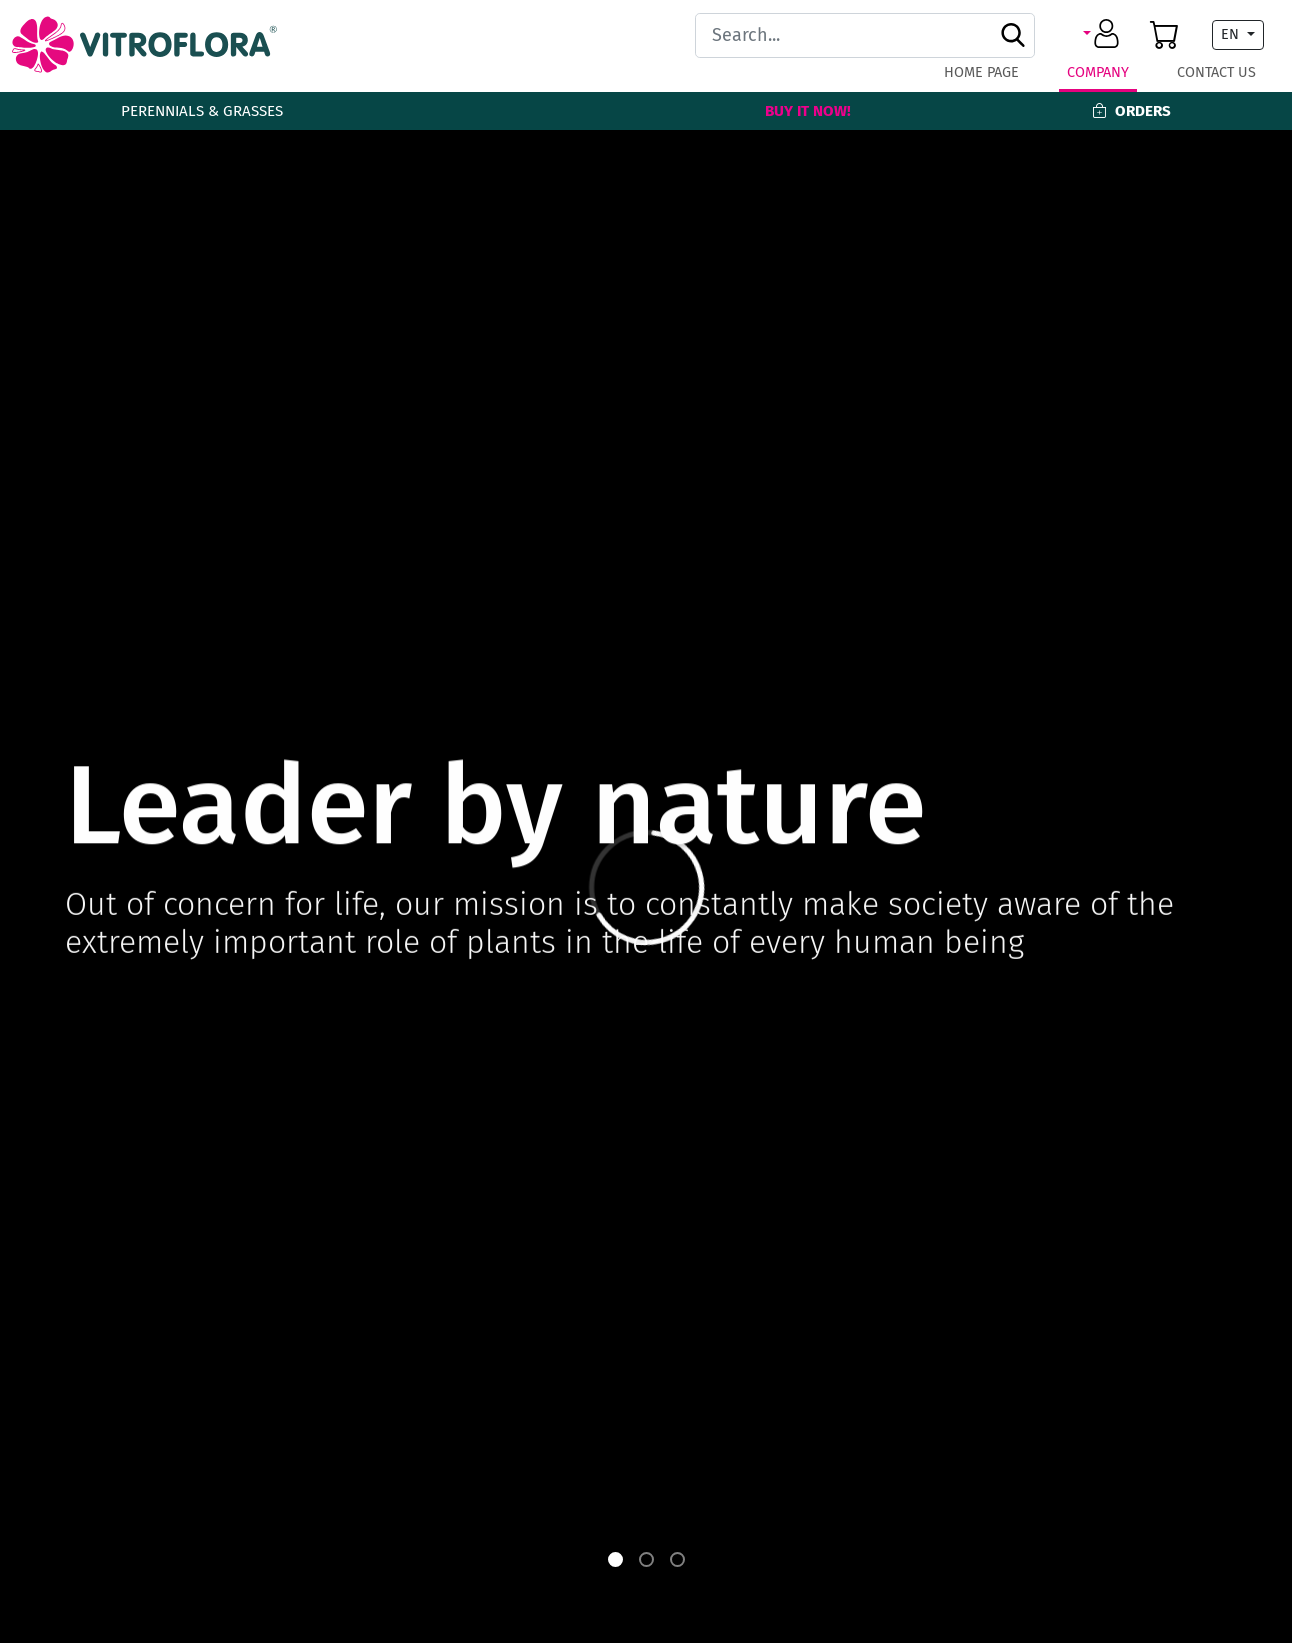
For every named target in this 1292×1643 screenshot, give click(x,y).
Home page (981, 72)
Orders (1131, 111)
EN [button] (1232, 34)
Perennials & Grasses (202, 111)
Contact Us (1216, 72)
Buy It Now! (808, 111)
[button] (1104, 35)
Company (1098, 72)
